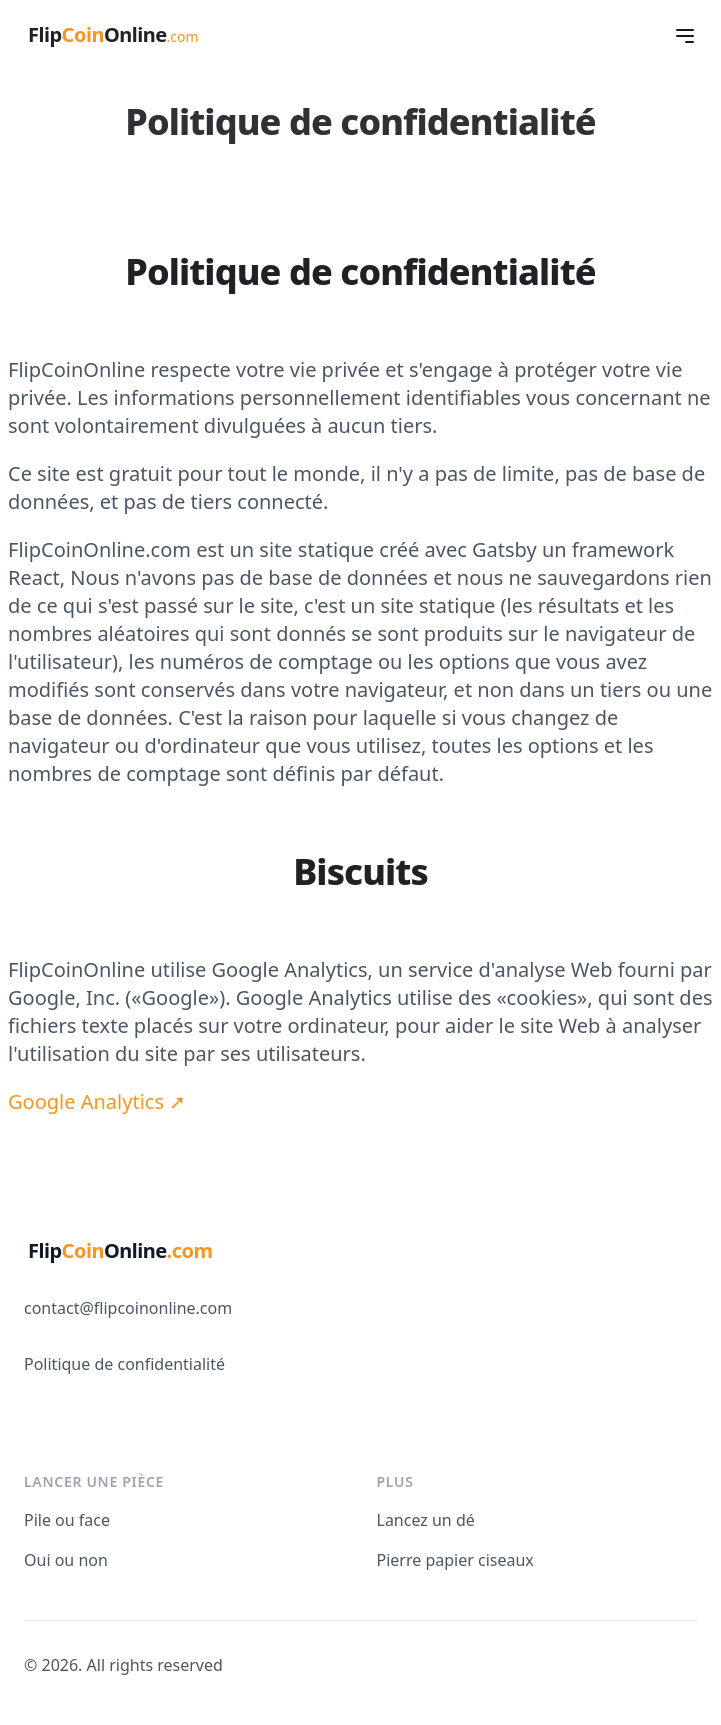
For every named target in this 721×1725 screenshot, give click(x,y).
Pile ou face (67, 1520)
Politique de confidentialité (124, 1364)
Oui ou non (66, 1560)
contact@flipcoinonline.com (128, 1308)
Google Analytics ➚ (97, 1101)
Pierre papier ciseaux (455, 1560)
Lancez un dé (426, 1520)
